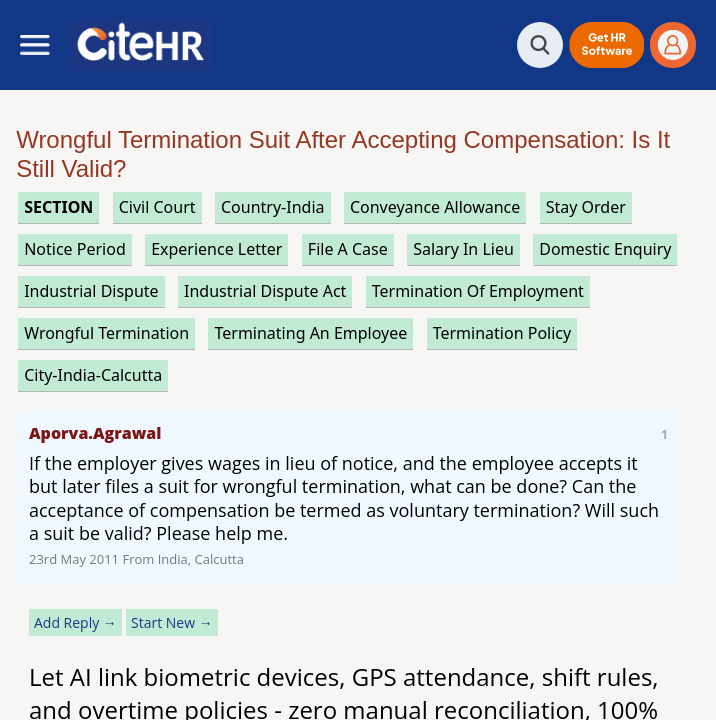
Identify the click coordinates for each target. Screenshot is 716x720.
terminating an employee (310, 333)
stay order (586, 207)
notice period (75, 249)
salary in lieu (463, 249)
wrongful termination (106, 333)
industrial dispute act (265, 291)
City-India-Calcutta (93, 375)
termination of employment (478, 291)
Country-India (273, 207)
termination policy (502, 333)
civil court (157, 207)
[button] (606, 45)
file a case (348, 249)
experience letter (216, 249)
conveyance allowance (435, 207)
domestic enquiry (605, 249)
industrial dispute (91, 291)
